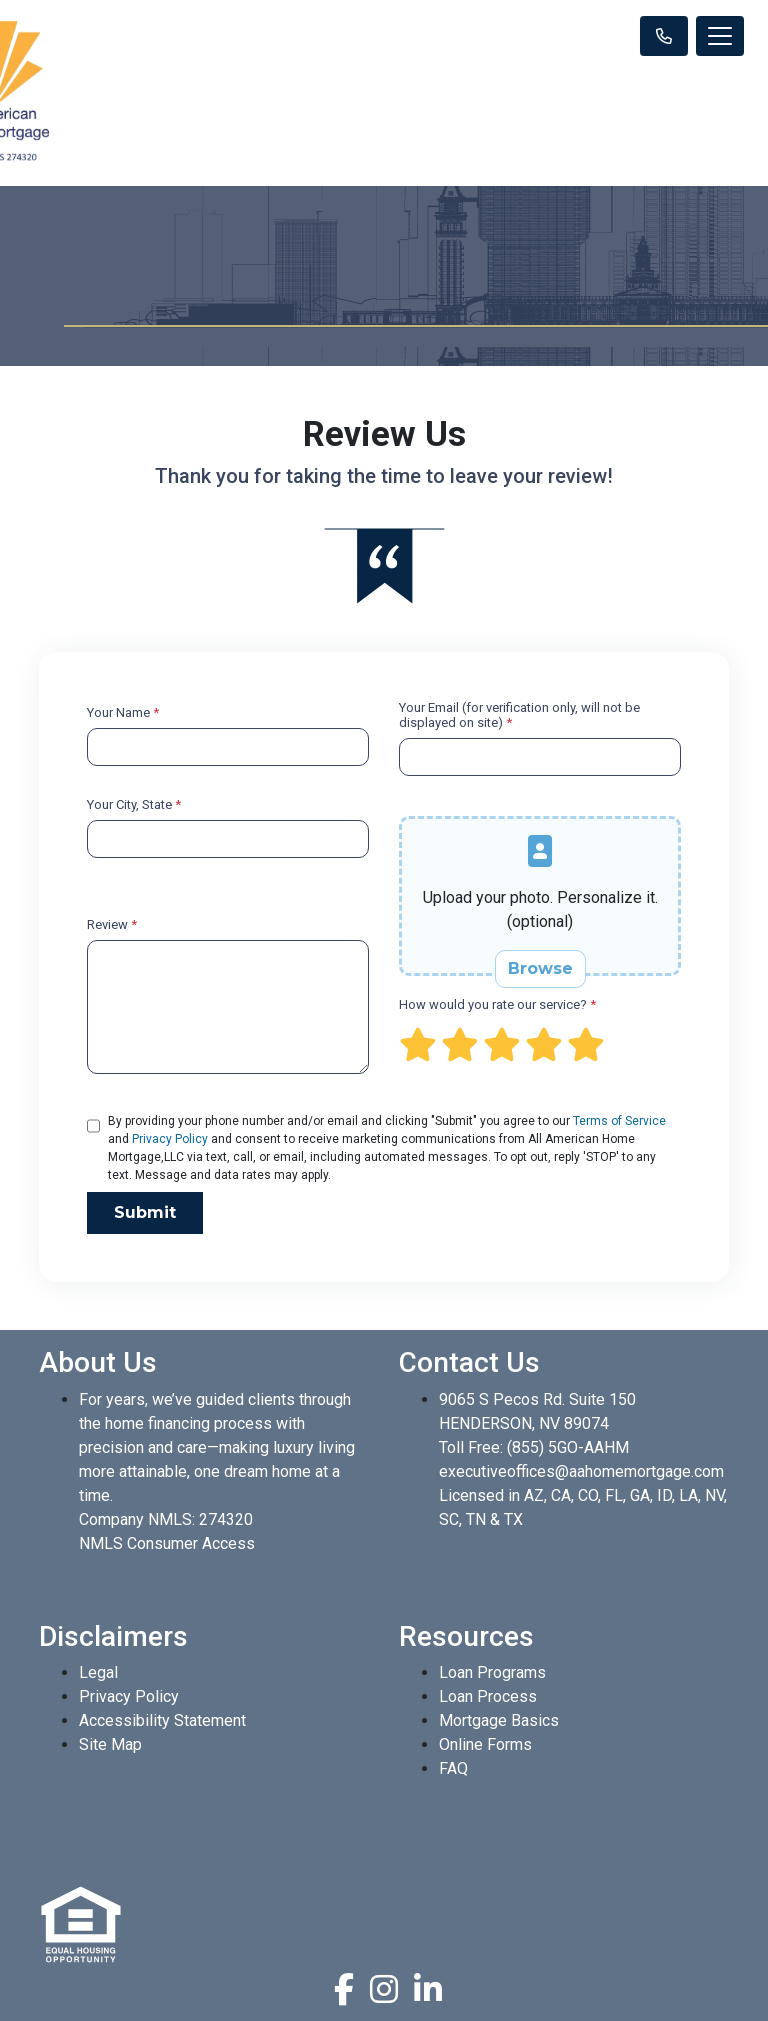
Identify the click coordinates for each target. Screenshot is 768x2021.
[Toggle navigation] (720, 36)
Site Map (110, 1744)
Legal (98, 1672)
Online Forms (485, 1744)
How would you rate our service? (497, 1004)
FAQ (453, 1768)
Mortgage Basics (499, 1720)
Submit (145, 1212)
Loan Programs (492, 1672)
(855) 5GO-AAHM (568, 1447)
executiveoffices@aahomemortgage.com (581, 1471)
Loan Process (488, 1696)
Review (112, 924)
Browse (540, 968)
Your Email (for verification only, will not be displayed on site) (519, 715)
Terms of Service (619, 1121)
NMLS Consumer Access (167, 1543)
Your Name (123, 712)
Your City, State (134, 804)
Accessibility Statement (162, 1720)
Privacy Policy (170, 1139)
